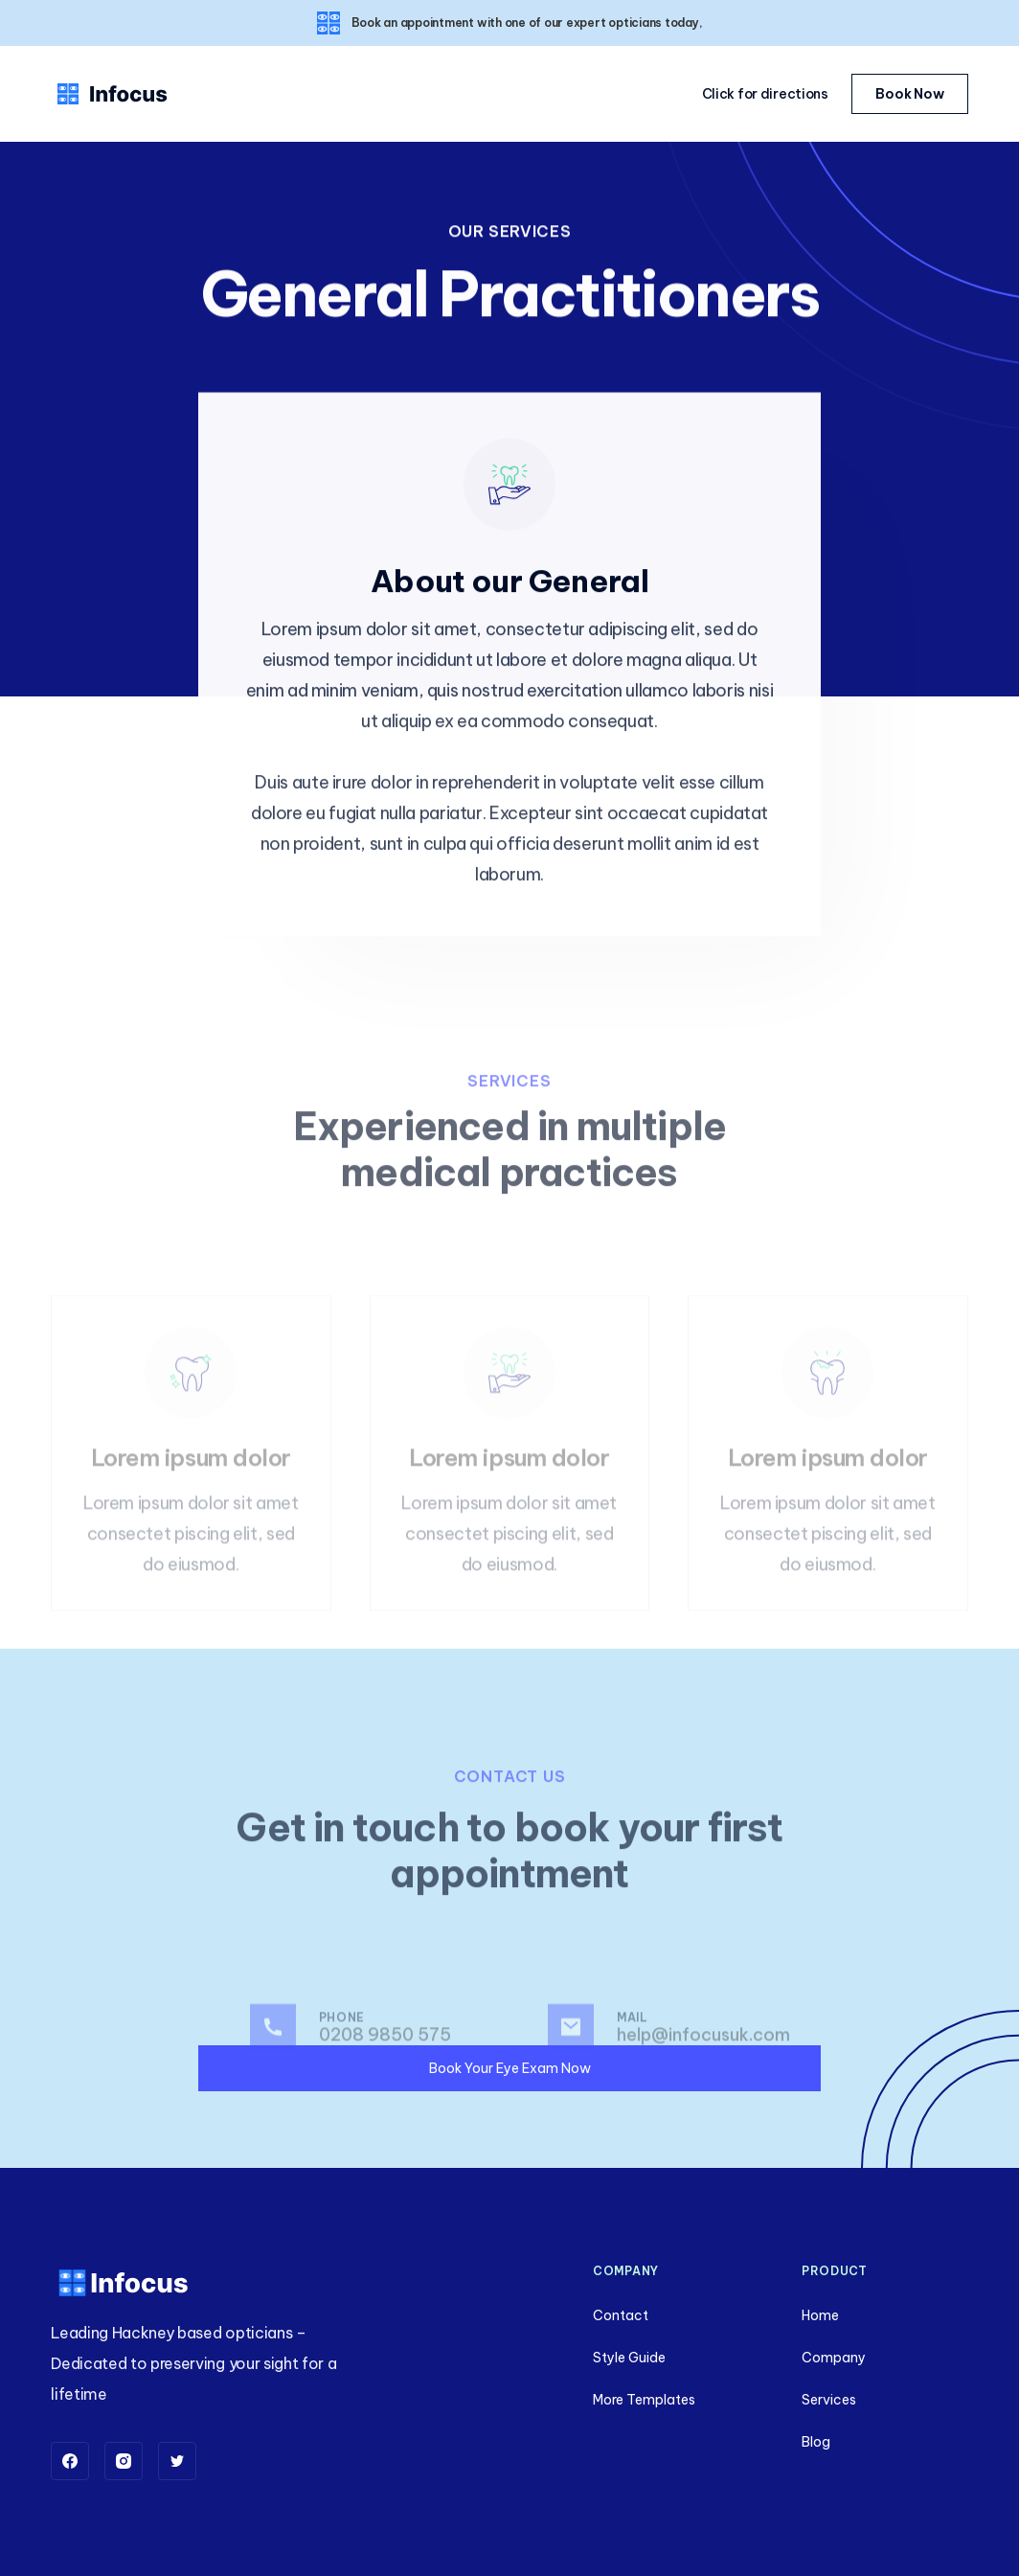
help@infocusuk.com (703, 2059)
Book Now (909, 94)
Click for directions (765, 94)
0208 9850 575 (385, 2059)
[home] (113, 94)
